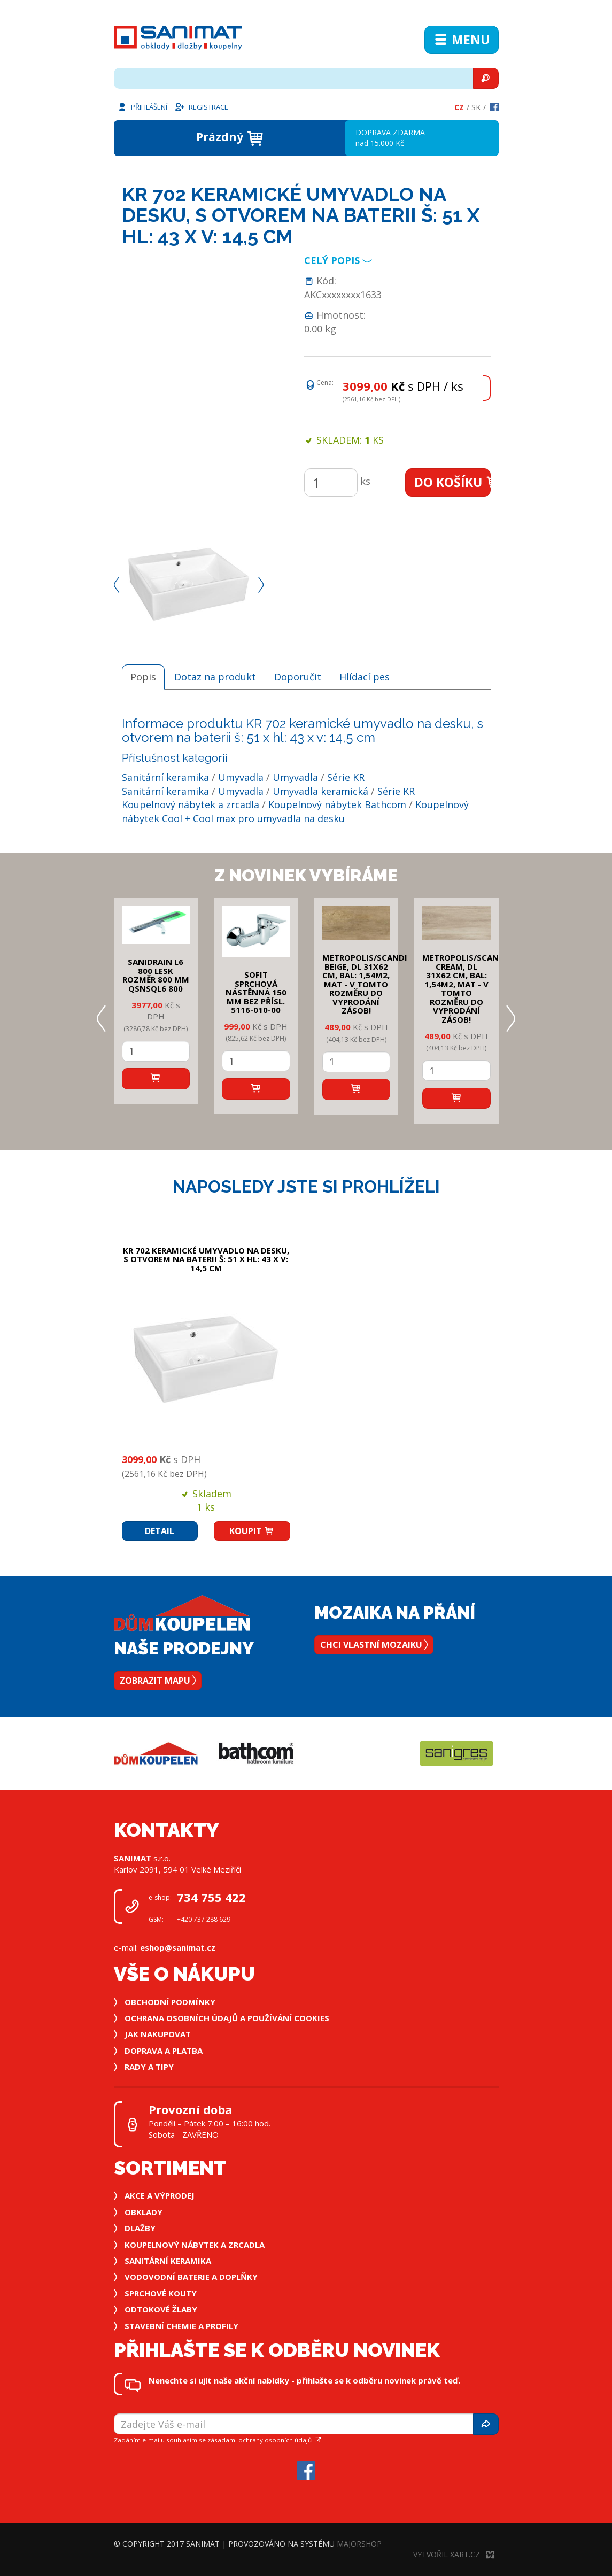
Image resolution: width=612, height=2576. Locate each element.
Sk (476, 107)
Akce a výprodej (160, 2195)
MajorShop (359, 2544)
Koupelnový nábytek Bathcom (337, 804)
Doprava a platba (164, 2050)
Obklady (143, 2212)
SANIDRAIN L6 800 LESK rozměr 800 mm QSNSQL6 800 (155, 975)
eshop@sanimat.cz (177, 1947)
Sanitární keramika (165, 777)
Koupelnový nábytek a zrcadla (190, 804)
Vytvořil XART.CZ (454, 2554)
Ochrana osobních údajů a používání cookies (227, 2018)
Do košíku (452, 482)
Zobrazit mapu (158, 1681)
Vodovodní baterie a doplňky (191, 2276)
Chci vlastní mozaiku (374, 1645)
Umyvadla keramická (320, 791)
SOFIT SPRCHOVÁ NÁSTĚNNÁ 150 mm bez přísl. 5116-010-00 (256, 992)
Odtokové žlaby (161, 2309)
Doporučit (297, 676)
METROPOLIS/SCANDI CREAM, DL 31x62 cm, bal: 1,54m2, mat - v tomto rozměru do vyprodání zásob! (464, 988)
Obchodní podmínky (170, 2002)
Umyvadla (241, 777)
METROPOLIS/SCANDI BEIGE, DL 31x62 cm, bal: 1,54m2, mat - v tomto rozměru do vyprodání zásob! (364, 984)
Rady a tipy (149, 2066)
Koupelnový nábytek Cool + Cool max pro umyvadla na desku (295, 811)
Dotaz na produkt (215, 676)
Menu (461, 39)
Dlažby (140, 2228)
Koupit (251, 1531)
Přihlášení (142, 106)
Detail (159, 1531)
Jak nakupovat (158, 2034)
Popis (143, 676)
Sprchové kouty (161, 2293)
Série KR (346, 777)
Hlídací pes (364, 676)
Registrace (201, 106)
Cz (459, 107)
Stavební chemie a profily (181, 2325)
